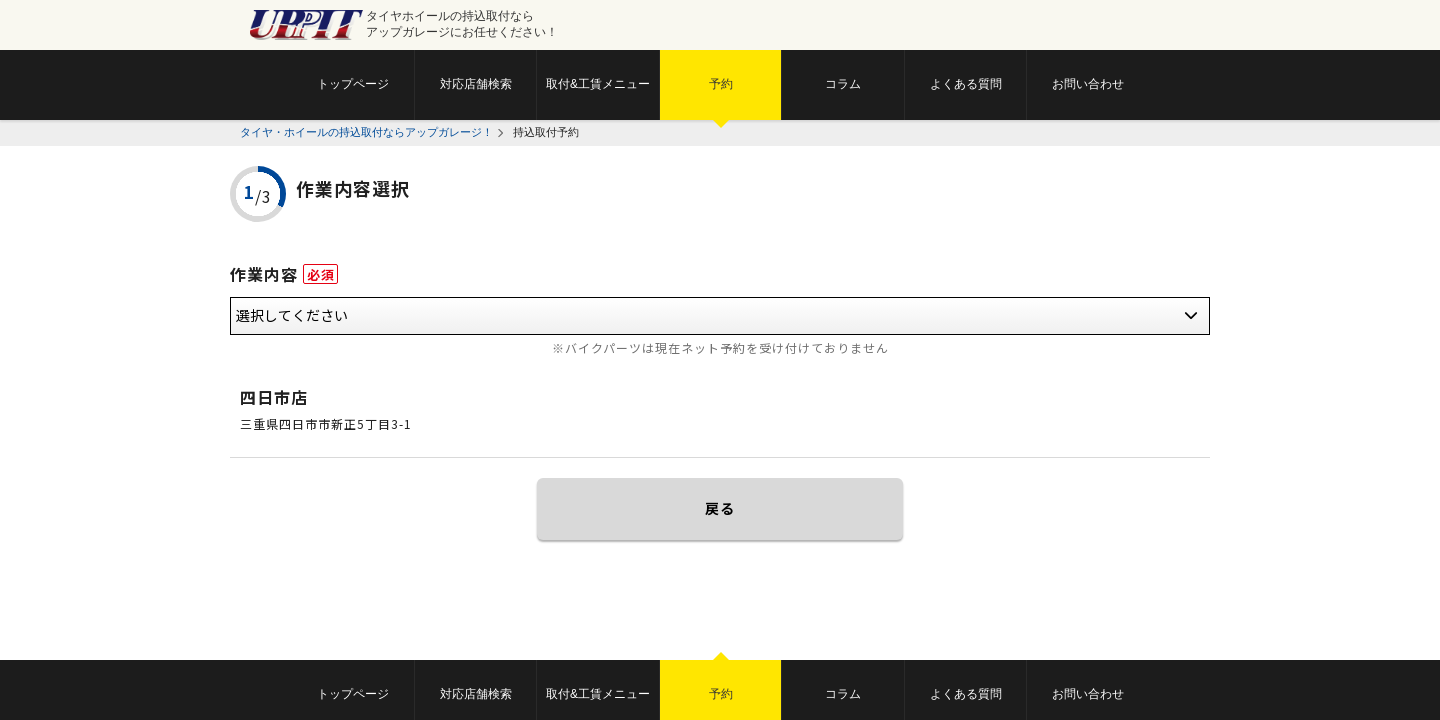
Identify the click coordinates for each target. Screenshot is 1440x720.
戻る (720, 508)
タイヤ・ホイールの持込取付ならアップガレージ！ (366, 132)
